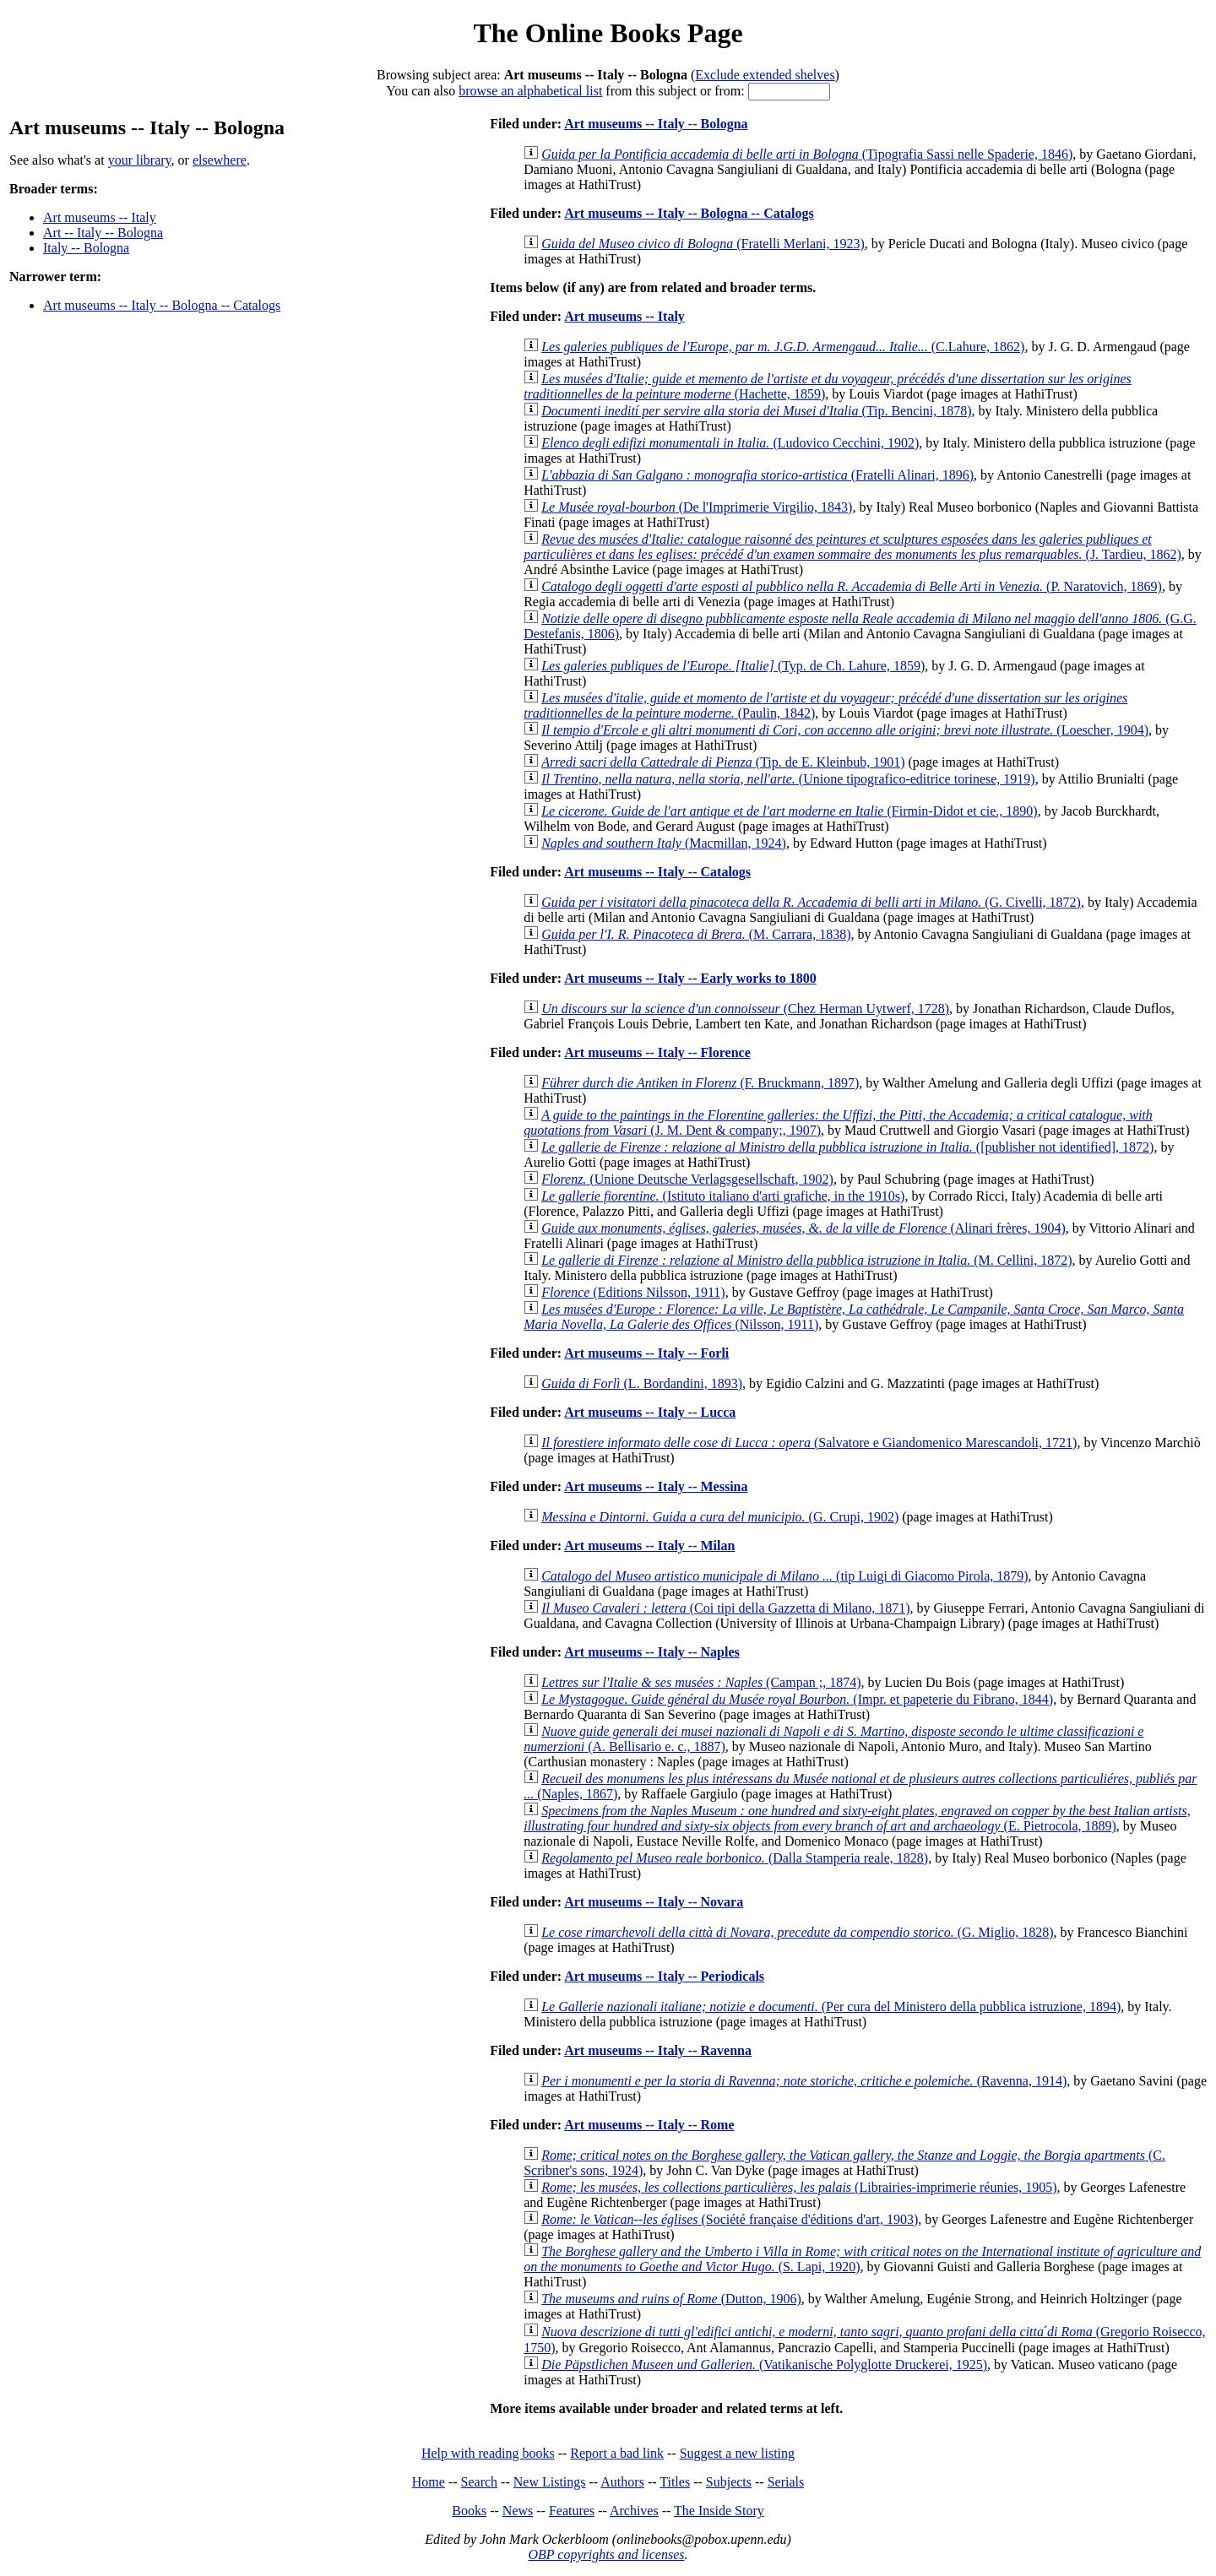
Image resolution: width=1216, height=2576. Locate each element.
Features (571, 2510)
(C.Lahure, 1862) (782, 346)
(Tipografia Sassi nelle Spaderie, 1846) (806, 154)
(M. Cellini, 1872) (806, 1260)
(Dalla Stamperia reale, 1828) (734, 1858)
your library (139, 160)
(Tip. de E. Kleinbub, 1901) (722, 762)
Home (428, 2482)
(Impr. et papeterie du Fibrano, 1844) (797, 1699)
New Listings (549, 2482)
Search (479, 2482)
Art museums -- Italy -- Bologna (655, 124)
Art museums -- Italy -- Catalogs (657, 872)
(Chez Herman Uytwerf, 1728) (745, 1008)
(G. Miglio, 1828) (797, 1932)
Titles (675, 2482)
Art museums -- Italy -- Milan (649, 1545)
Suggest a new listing (737, 2453)
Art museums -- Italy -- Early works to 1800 (690, 978)
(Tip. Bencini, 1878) (756, 411)
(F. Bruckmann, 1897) (700, 1083)
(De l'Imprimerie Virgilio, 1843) (696, 507)
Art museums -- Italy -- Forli (646, 1353)
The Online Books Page (607, 33)
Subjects (729, 2482)
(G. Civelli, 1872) (811, 902)
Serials (786, 2482)
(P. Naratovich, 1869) (851, 586)
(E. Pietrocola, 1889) (857, 1818)
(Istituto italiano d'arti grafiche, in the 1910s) (722, 1196)
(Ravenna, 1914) (804, 2081)
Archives (634, 2510)
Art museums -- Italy (99, 217)
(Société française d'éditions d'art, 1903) (729, 2219)
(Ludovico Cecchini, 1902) (730, 443)
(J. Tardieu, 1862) (852, 546)
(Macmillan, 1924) (663, 843)
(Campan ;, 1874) (700, 1682)
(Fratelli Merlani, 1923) (703, 243)
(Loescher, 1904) (844, 730)
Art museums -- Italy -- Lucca (650, 1412)
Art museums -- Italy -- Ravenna (658, 2050)
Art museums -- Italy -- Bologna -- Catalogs (161, 305)
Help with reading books (488, 2453)
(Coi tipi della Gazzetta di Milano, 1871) (725, 1608)
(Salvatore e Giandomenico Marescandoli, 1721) (809, 1442)
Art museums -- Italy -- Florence (657, 1052)
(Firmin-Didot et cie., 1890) (789, 811)
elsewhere (220, 160)
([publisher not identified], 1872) (847, 1147)
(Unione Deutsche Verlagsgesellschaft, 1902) (687, 1179)
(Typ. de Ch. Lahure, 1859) (733, 666)
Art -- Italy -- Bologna (103, 232)
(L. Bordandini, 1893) (641, 1383)
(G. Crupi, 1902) (719, 1517)
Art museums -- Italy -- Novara (653, 1902)
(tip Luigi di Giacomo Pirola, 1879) (784, 1576)
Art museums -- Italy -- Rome (649, 2125)
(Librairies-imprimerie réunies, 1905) (798, 2187)
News (517, 2510)
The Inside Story (719, 2510)
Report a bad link (617, 2453)
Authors (622, 2482)
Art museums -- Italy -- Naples (652, 1652)
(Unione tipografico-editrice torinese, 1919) (788, 779)
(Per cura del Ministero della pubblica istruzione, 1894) (831, 2006)
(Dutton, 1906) (671, 2298)
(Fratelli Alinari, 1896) (757, 475)
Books (469, 2510)
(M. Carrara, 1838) (695, 934)
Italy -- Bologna (86, 248)
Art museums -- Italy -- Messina (655, 1486)
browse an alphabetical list (530, 91)
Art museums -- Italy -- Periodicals (664, 1976)
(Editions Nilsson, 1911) (633, 1292)
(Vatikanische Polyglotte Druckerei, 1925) (764, 2364)
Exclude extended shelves (764, 75)
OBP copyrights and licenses (606, 2554)
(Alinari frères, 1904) (803, 1228)
